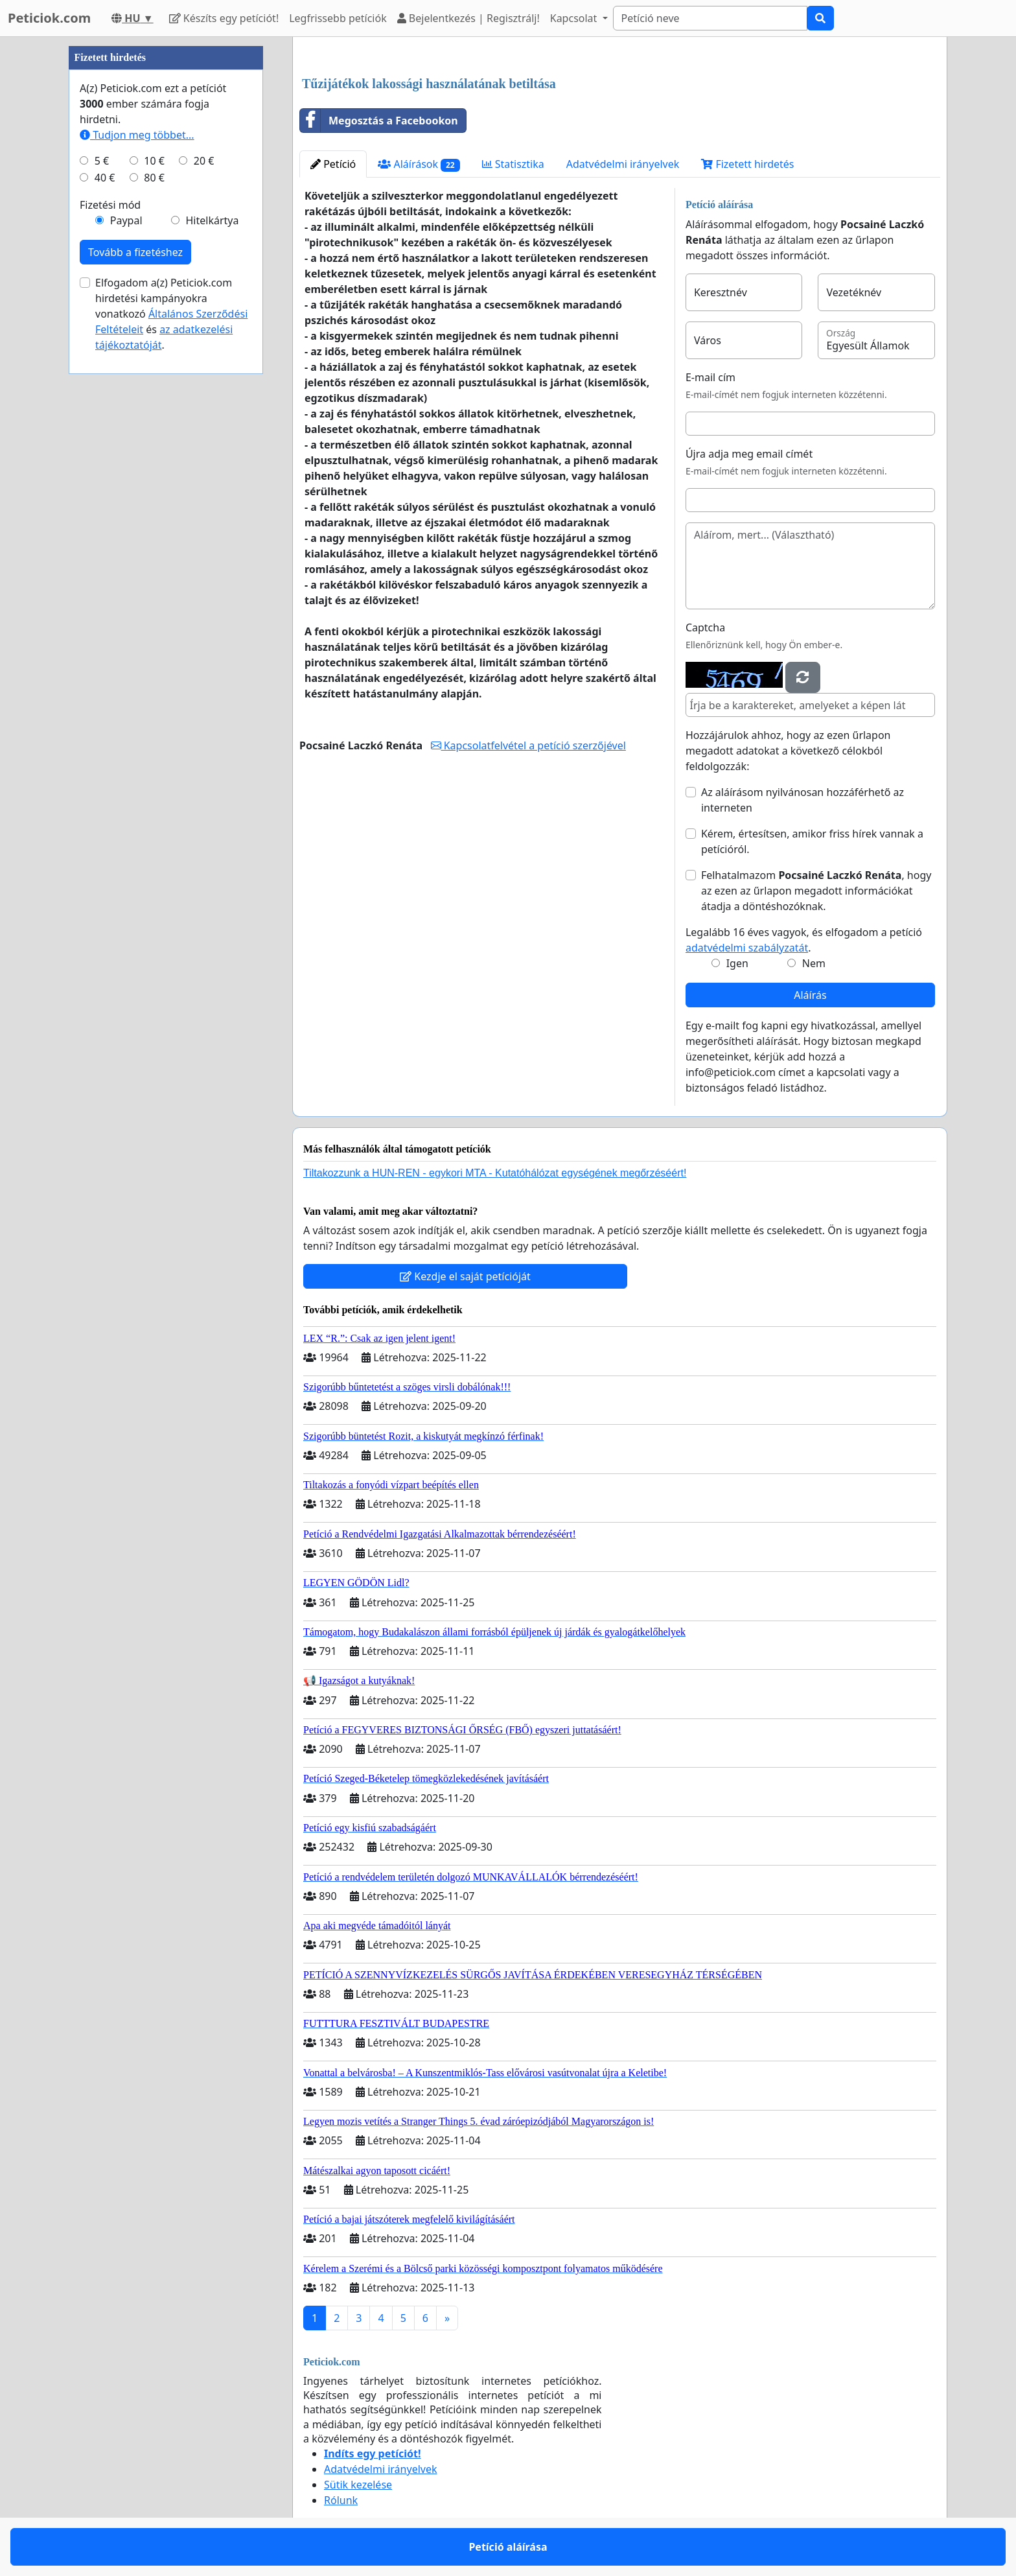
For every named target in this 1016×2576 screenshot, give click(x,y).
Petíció (333, 164)
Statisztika (513, 164)
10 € (154, 161)
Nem (814, 963)
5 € (102, 161)
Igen (737, 963)
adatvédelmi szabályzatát (747, 948)
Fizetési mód (110, 205)
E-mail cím (710, 377)
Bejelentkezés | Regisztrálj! (468, 18)
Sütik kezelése (358, 2484)
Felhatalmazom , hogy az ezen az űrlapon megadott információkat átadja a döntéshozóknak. (816, 890)
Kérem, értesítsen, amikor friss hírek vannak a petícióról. (812, 841)
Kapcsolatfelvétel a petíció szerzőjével (528, 745)
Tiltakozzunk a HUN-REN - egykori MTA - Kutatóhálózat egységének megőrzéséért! (494, 1172)
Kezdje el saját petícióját (465, 1276)
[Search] (710, 18)
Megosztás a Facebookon (379, 120)
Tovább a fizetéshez (135, 252)
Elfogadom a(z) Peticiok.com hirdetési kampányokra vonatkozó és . (171, 313)
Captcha (705, 627)
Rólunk (341, 2500)
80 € (154, 177)
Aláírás (810, 995)
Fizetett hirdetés (747, 164)
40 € (105, 177)
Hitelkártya (211, 220)
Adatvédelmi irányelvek (623, 164)
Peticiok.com (49, 18)
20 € (204, 161)
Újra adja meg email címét (749, 454)
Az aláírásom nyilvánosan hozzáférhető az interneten (802, 800)
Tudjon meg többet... (137, 135)
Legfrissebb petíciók (337, 18)
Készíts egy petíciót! (224, 18)
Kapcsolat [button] (575, 18)
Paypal (126, 220)
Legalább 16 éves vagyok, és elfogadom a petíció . (804, 940)
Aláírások (418, 164)
